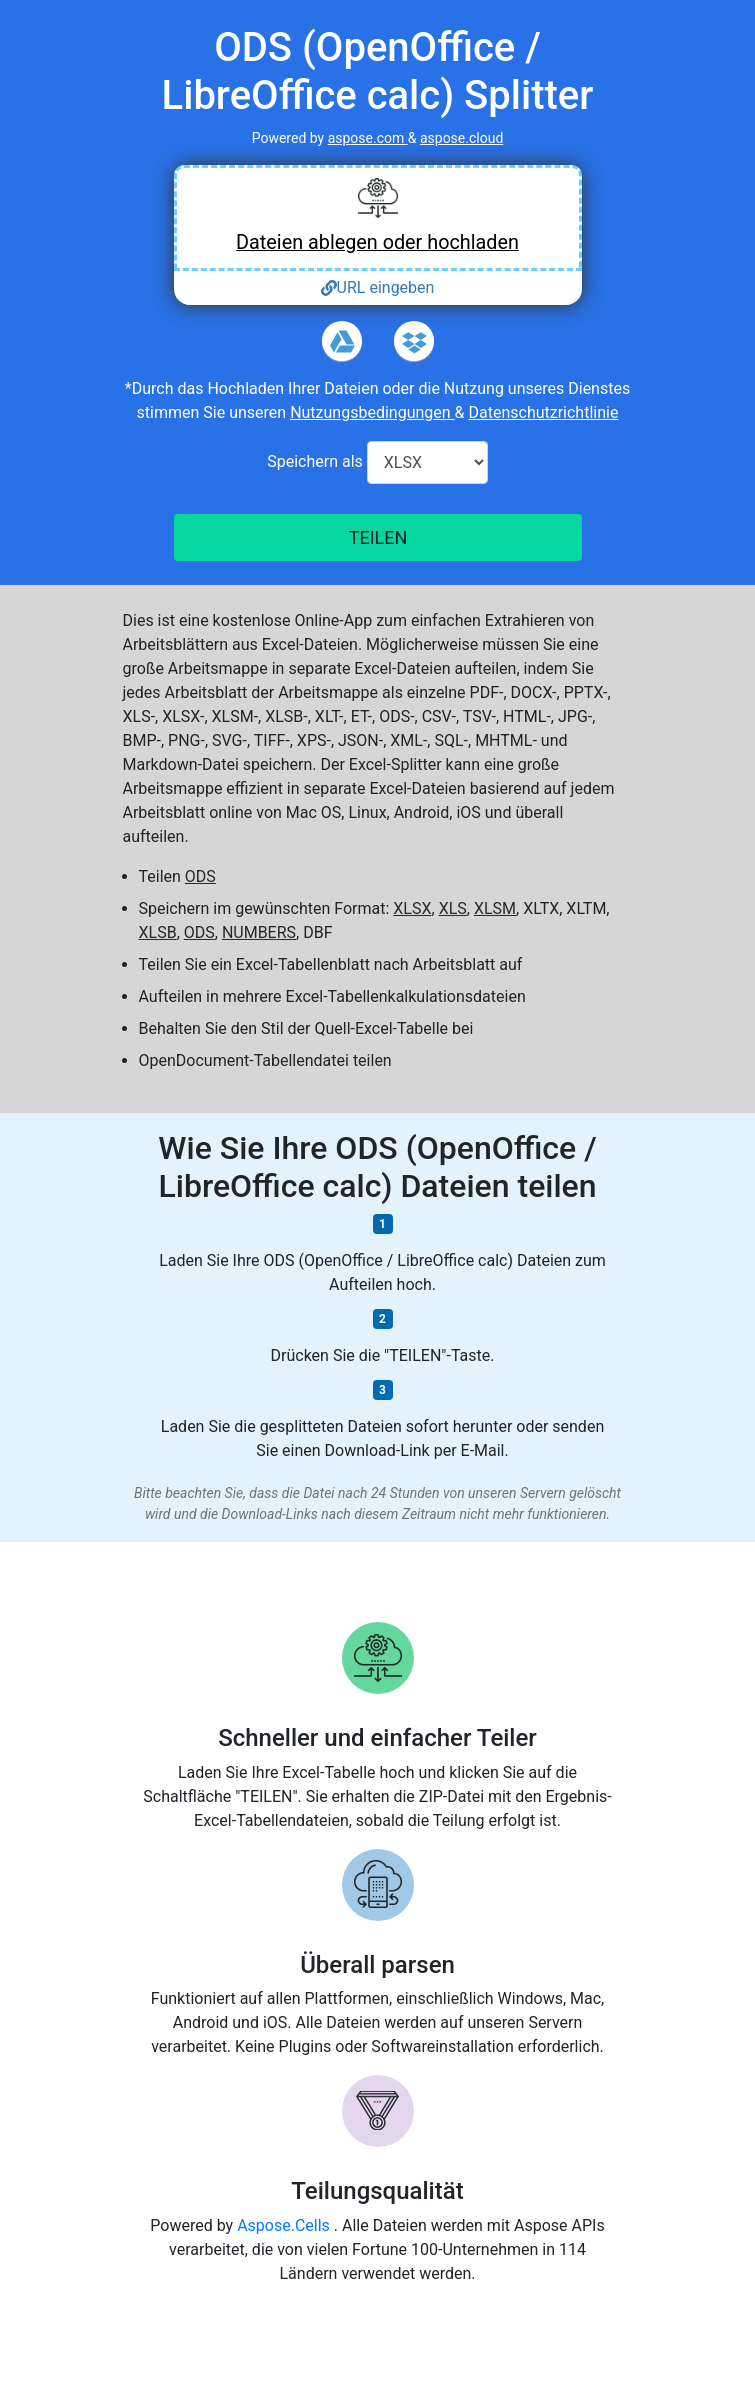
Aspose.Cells (285, 2225)
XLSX (412, 908)
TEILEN (377, 537)
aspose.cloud (461, 138)
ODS (200, 876)
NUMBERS (259, 932)
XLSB (158, 932)
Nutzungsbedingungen (372, 412)
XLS (453, 908)
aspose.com (368, 138)
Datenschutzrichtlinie (543, 412)
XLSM (495, 908)
